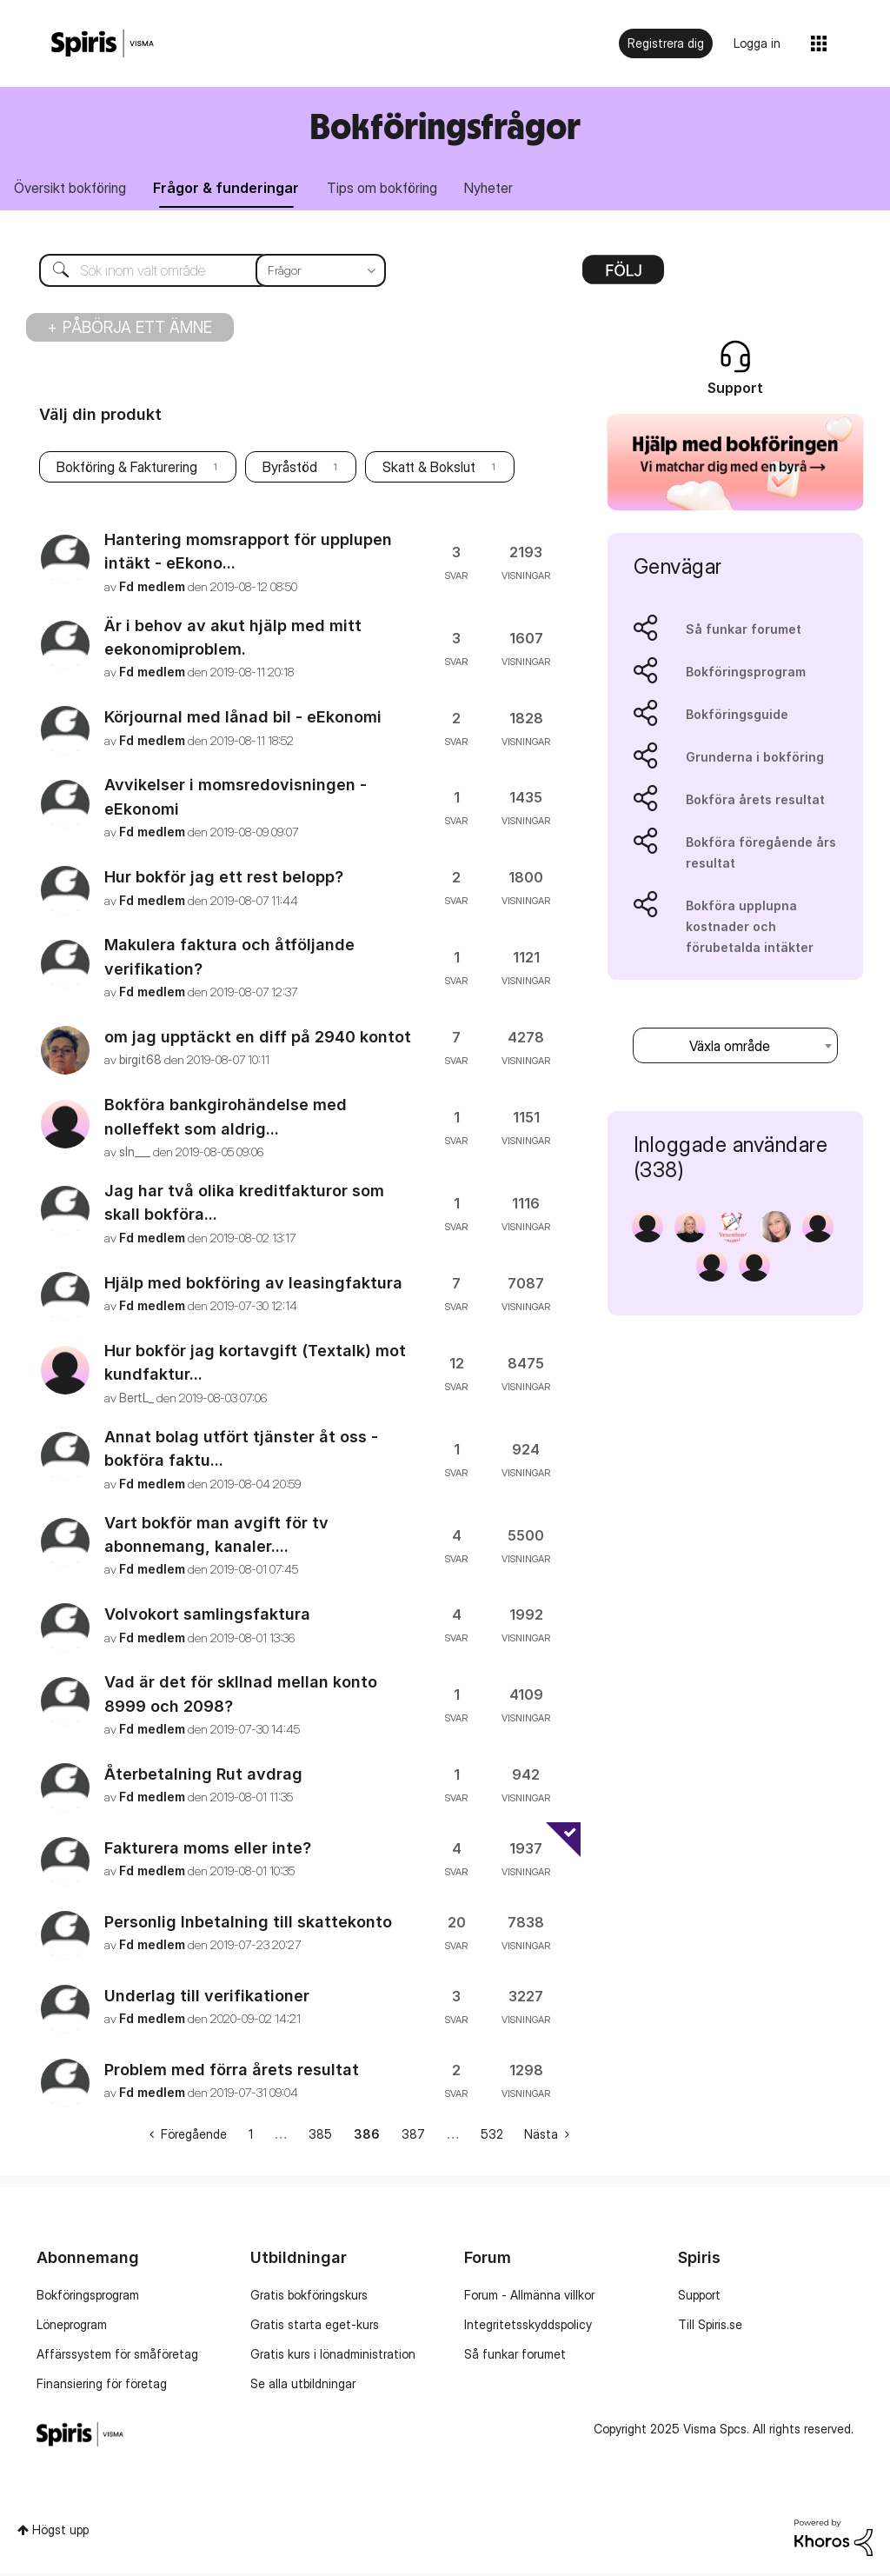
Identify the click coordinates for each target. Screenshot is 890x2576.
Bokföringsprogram (746, 674)
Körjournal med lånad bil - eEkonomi (243, 719)
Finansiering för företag (102, 2386)
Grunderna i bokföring (755, 759)
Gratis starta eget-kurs (314, 2327)
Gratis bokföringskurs (309, 2297)
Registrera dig (666, 43)
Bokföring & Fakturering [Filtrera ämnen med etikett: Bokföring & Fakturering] (126, 470)
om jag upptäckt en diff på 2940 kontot (257, 1039)
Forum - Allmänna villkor (529, 2297)
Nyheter (508, 189)
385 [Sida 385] (320, 2136)
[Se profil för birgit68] (140, 1062)
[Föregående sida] (188, 2136)
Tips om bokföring (396, 189)
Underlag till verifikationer (206, 1998)
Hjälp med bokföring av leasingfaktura (253, 1285)
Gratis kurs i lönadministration (332, 2356)
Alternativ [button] (623, 278)
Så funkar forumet (743, 631)
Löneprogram (72, 2327)
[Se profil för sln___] (134, 1154)
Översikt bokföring (73, 189)
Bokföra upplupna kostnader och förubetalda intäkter (750, 929)
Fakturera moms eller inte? (207, 1850)
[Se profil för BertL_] (136, 1400)
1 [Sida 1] (251, 2136)
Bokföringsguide (737, 716)
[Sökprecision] (321, 273)
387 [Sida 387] (413, 2136)
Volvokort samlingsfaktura (207, 1617)
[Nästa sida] (547, 2136)
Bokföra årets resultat (755, 802)
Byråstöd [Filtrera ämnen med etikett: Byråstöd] (289, 470)
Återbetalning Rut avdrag (203, 1776)
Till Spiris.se (710, 2327)
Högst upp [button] (60, 2532)
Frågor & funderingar (235, 189)
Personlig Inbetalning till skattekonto (248, 1924)
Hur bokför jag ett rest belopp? (223, 879)
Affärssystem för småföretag (117, 2356)
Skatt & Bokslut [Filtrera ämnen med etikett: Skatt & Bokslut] (428, 470)
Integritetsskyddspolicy (528, 2327)
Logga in (757, 43)
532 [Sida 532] (492, 2136)
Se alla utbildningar (302, 2386)
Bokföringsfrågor (445, 126)
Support (699, 2297)
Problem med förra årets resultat (231, 2072)
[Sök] (199, 273)
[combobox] (735, 1048)
